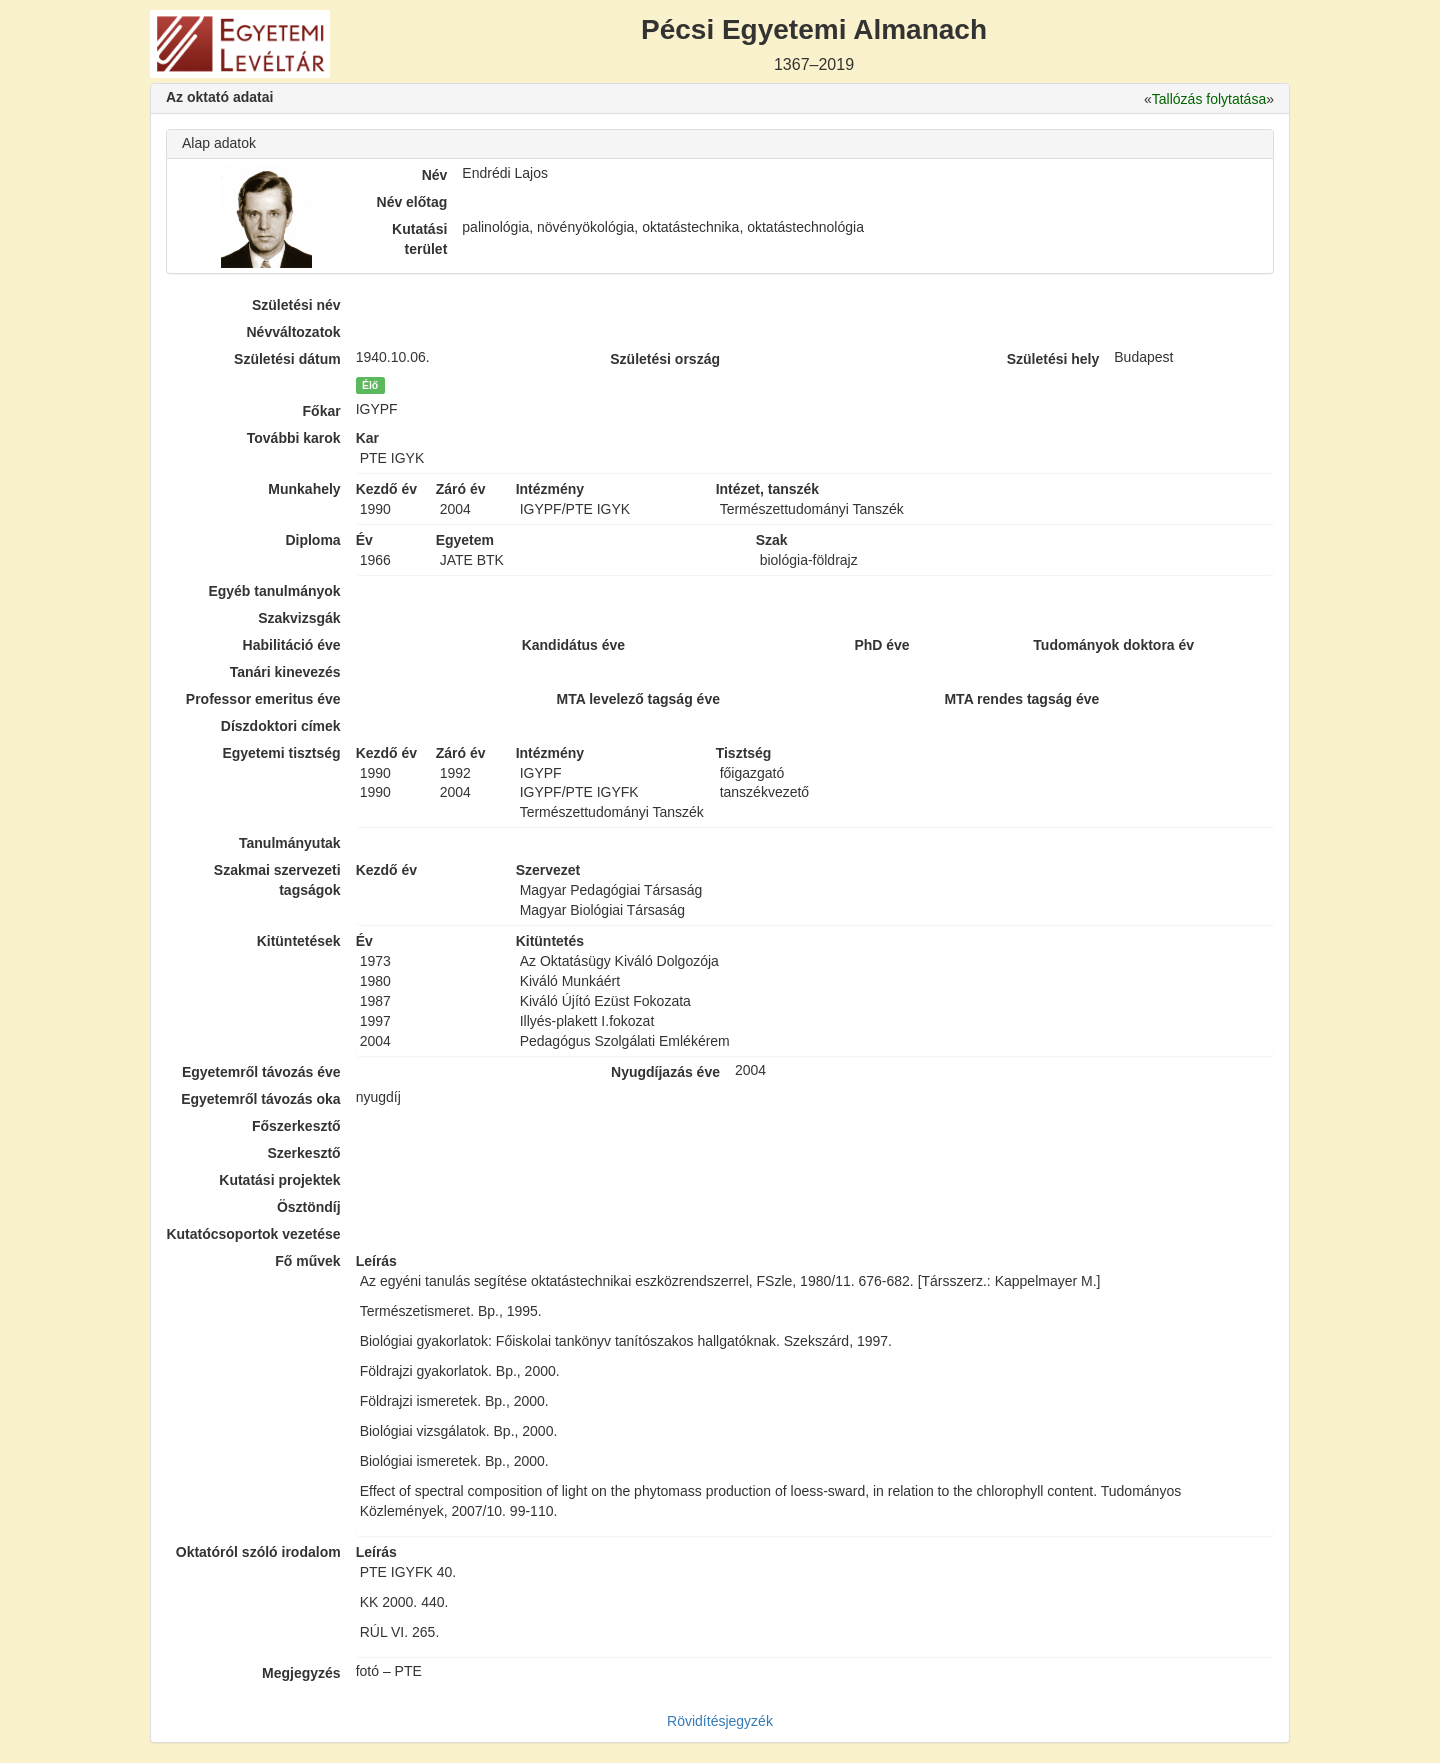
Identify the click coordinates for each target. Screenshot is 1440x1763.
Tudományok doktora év (1113, 645)
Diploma (312, 540)
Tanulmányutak (290, 843)
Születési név (296, 305)
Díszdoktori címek (281, 726)
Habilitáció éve (292, 645)
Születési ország (665, 359)
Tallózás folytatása (1209, 99)
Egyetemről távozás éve (261, 1072)
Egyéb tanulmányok (274, 591)
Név (435, 175)
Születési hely (1053, 359)
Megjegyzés (301, 1673)
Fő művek (307, 1261)
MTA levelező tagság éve (638, 699)
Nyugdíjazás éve (665, 1072)
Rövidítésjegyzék (720, 1721)
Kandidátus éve (573, 645)
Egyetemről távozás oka (261, 1099)
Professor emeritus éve (263, 699)
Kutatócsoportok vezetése (253, 1234)
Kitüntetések (299, 941)
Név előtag (412, 202)
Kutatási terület (419, 239)
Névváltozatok (294, 332)
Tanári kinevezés (285, 672)
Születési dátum (287, 359)
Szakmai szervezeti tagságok (277, 880)
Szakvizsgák (299, 618)
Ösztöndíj (309, 1207)
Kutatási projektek (279, 1180)
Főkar (322, 411)
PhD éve (881, 645)
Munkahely (304, 489)
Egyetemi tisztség (281, 753)
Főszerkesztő (296, 1126)
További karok (294, 438)
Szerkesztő (304, 1153)
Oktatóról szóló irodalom (258, 1552)
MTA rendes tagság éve (1021, 699)
